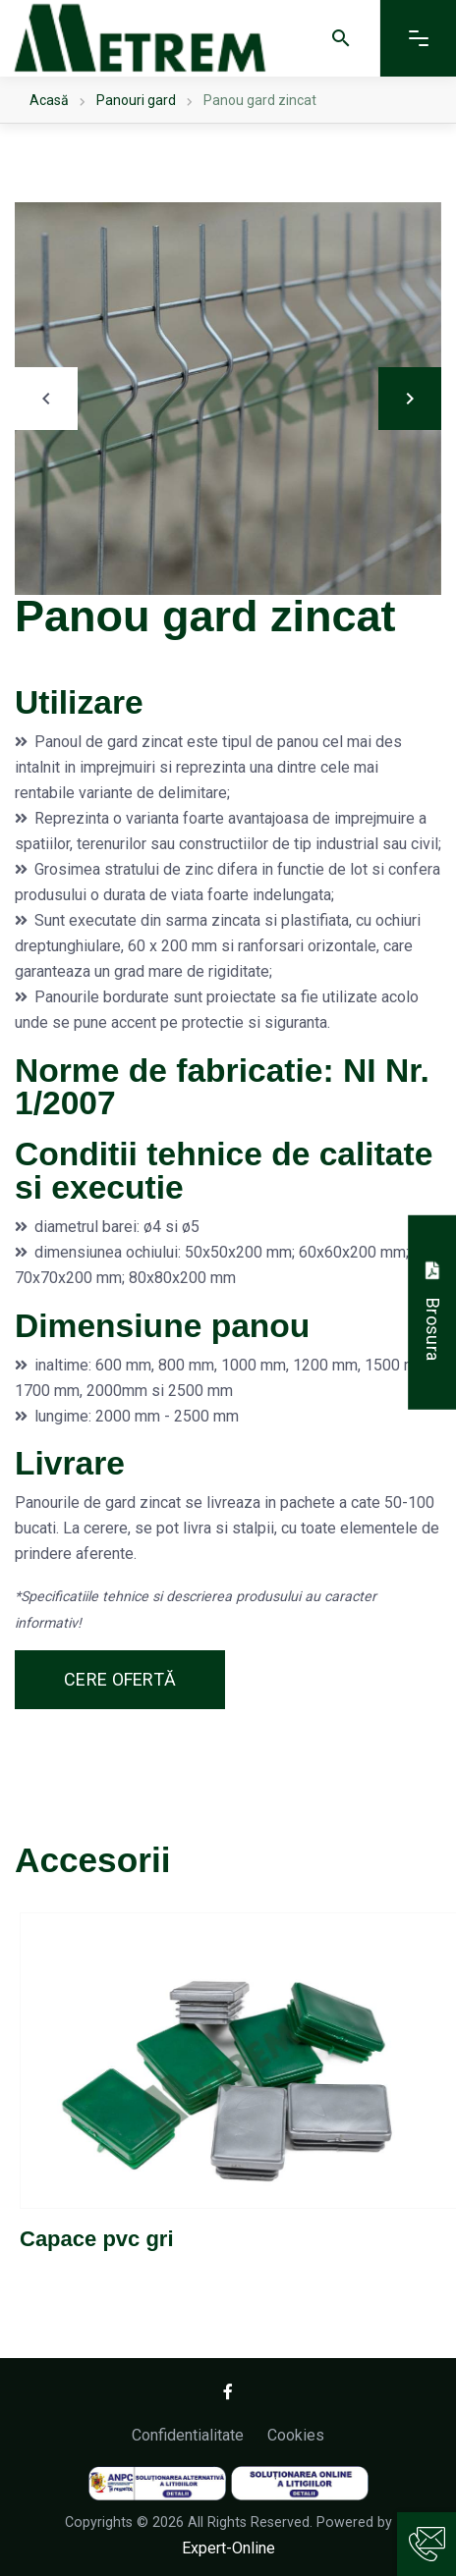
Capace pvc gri (97, 2239)
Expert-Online (228, 2548)
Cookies (295, 2435)
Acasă (49, 100)
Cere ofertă (120, 1679)
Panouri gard (136, 100)
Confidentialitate (188, 2435)
